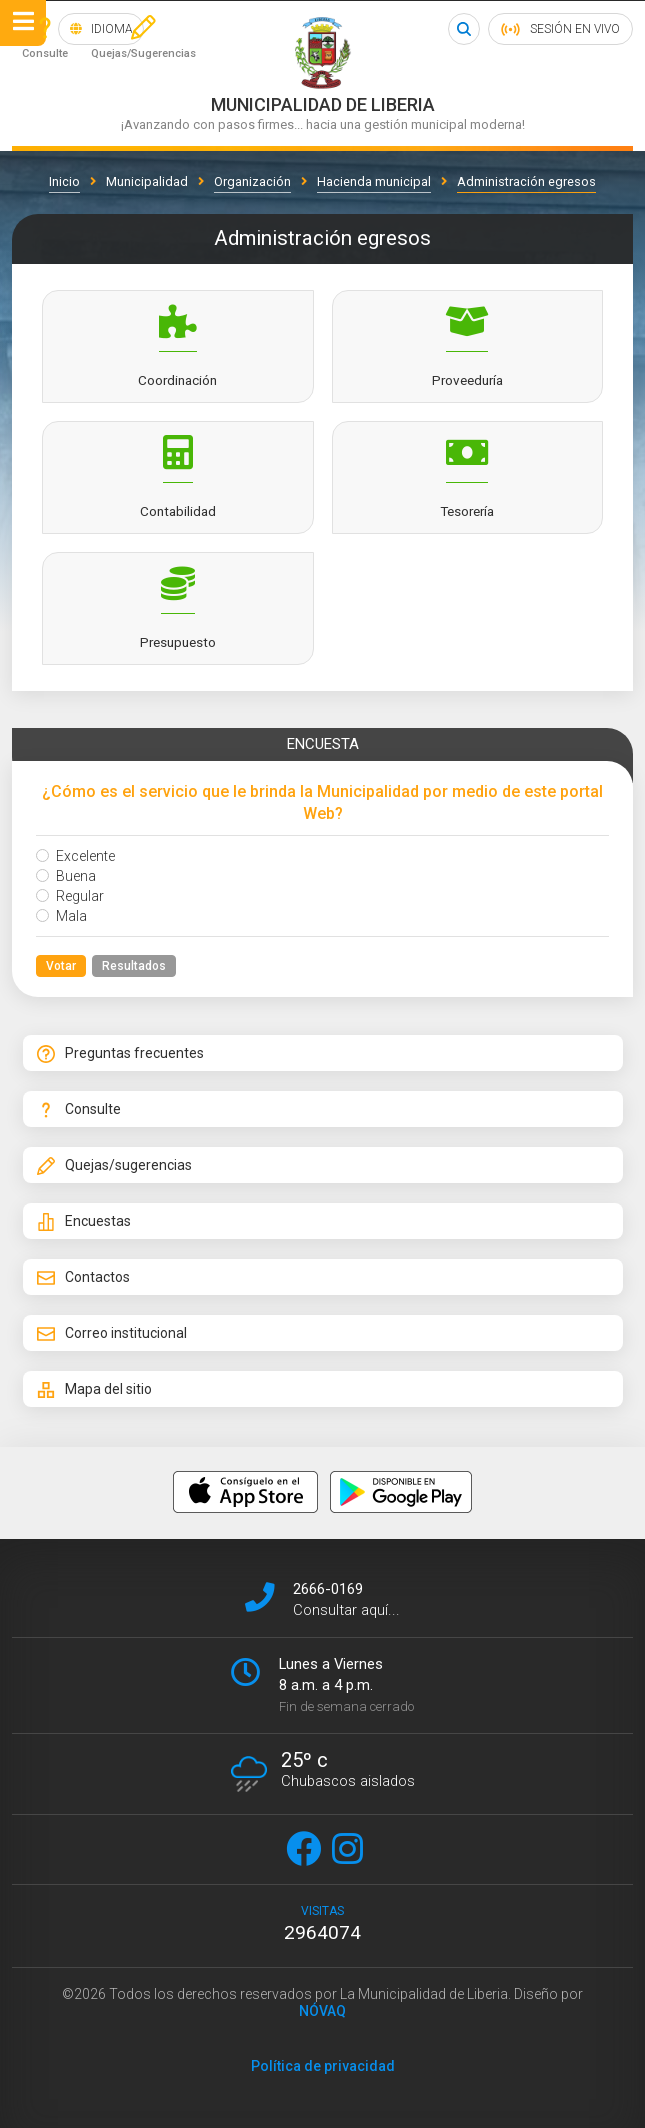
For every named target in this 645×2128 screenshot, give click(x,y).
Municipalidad (147, 181)
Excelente (75, 856)
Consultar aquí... (346, 1610)
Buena (66, 876)
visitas (322, 1924)
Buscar (463, 29)
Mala (61, 916)
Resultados (134, 966)
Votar (61, 966)
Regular (70, 896)
